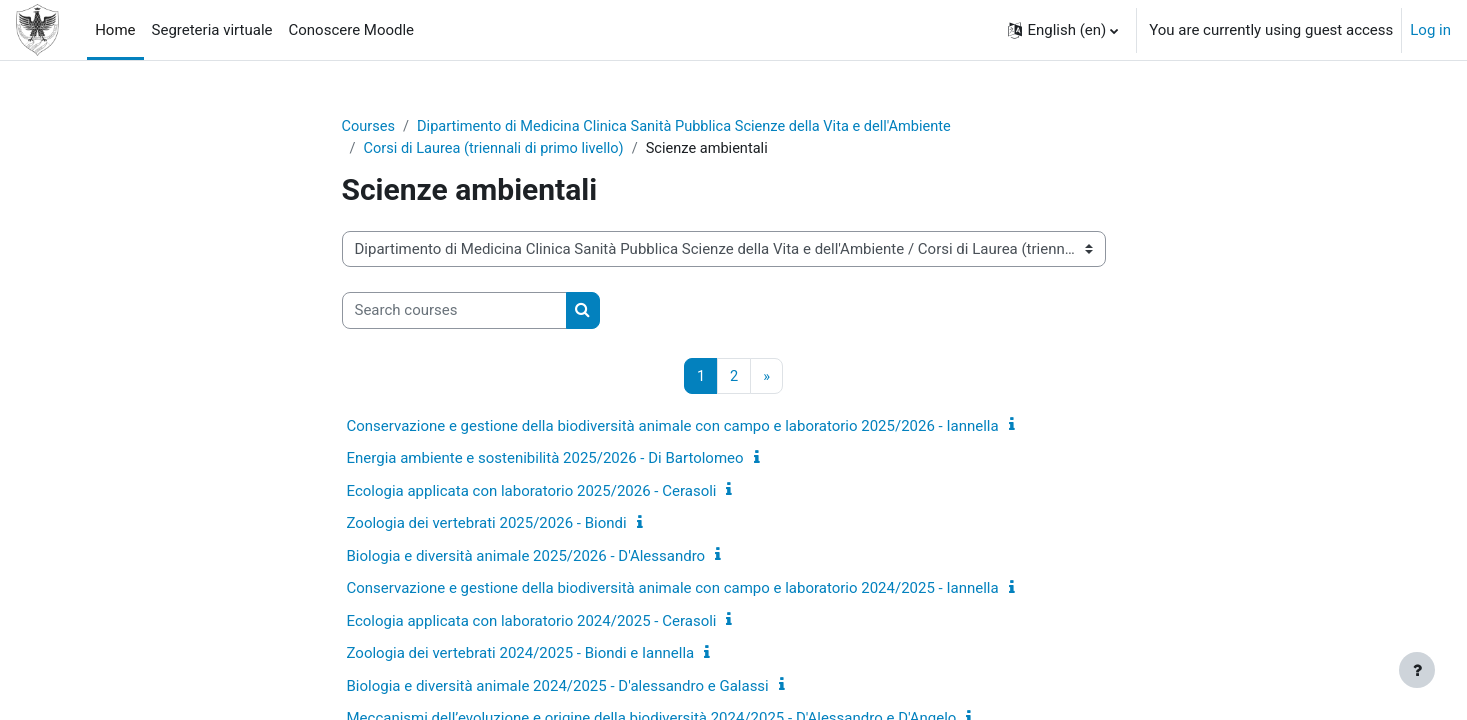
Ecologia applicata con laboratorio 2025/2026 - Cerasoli (532, 493)
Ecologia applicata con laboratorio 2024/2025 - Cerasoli (532, 623)
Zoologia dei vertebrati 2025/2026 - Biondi (487, 525)
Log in (1430, 30)
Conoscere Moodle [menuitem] (351, 30)
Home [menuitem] (115, 30)
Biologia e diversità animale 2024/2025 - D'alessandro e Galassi (558, 688)
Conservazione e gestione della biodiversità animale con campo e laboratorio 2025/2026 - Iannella (673, 428)
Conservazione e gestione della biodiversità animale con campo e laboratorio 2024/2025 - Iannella (673, 590)
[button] (1063, 30)
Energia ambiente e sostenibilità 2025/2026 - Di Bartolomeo (545, 460)
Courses (369, 127)
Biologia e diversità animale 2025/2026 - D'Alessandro (526, 558)
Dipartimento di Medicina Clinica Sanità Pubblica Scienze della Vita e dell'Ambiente (694, 127)
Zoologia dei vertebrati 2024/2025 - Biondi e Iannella (521, 655)
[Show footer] (1417, 670)
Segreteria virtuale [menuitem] (212, 30)
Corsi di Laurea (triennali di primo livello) (498, 150)
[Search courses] (454, 312)
